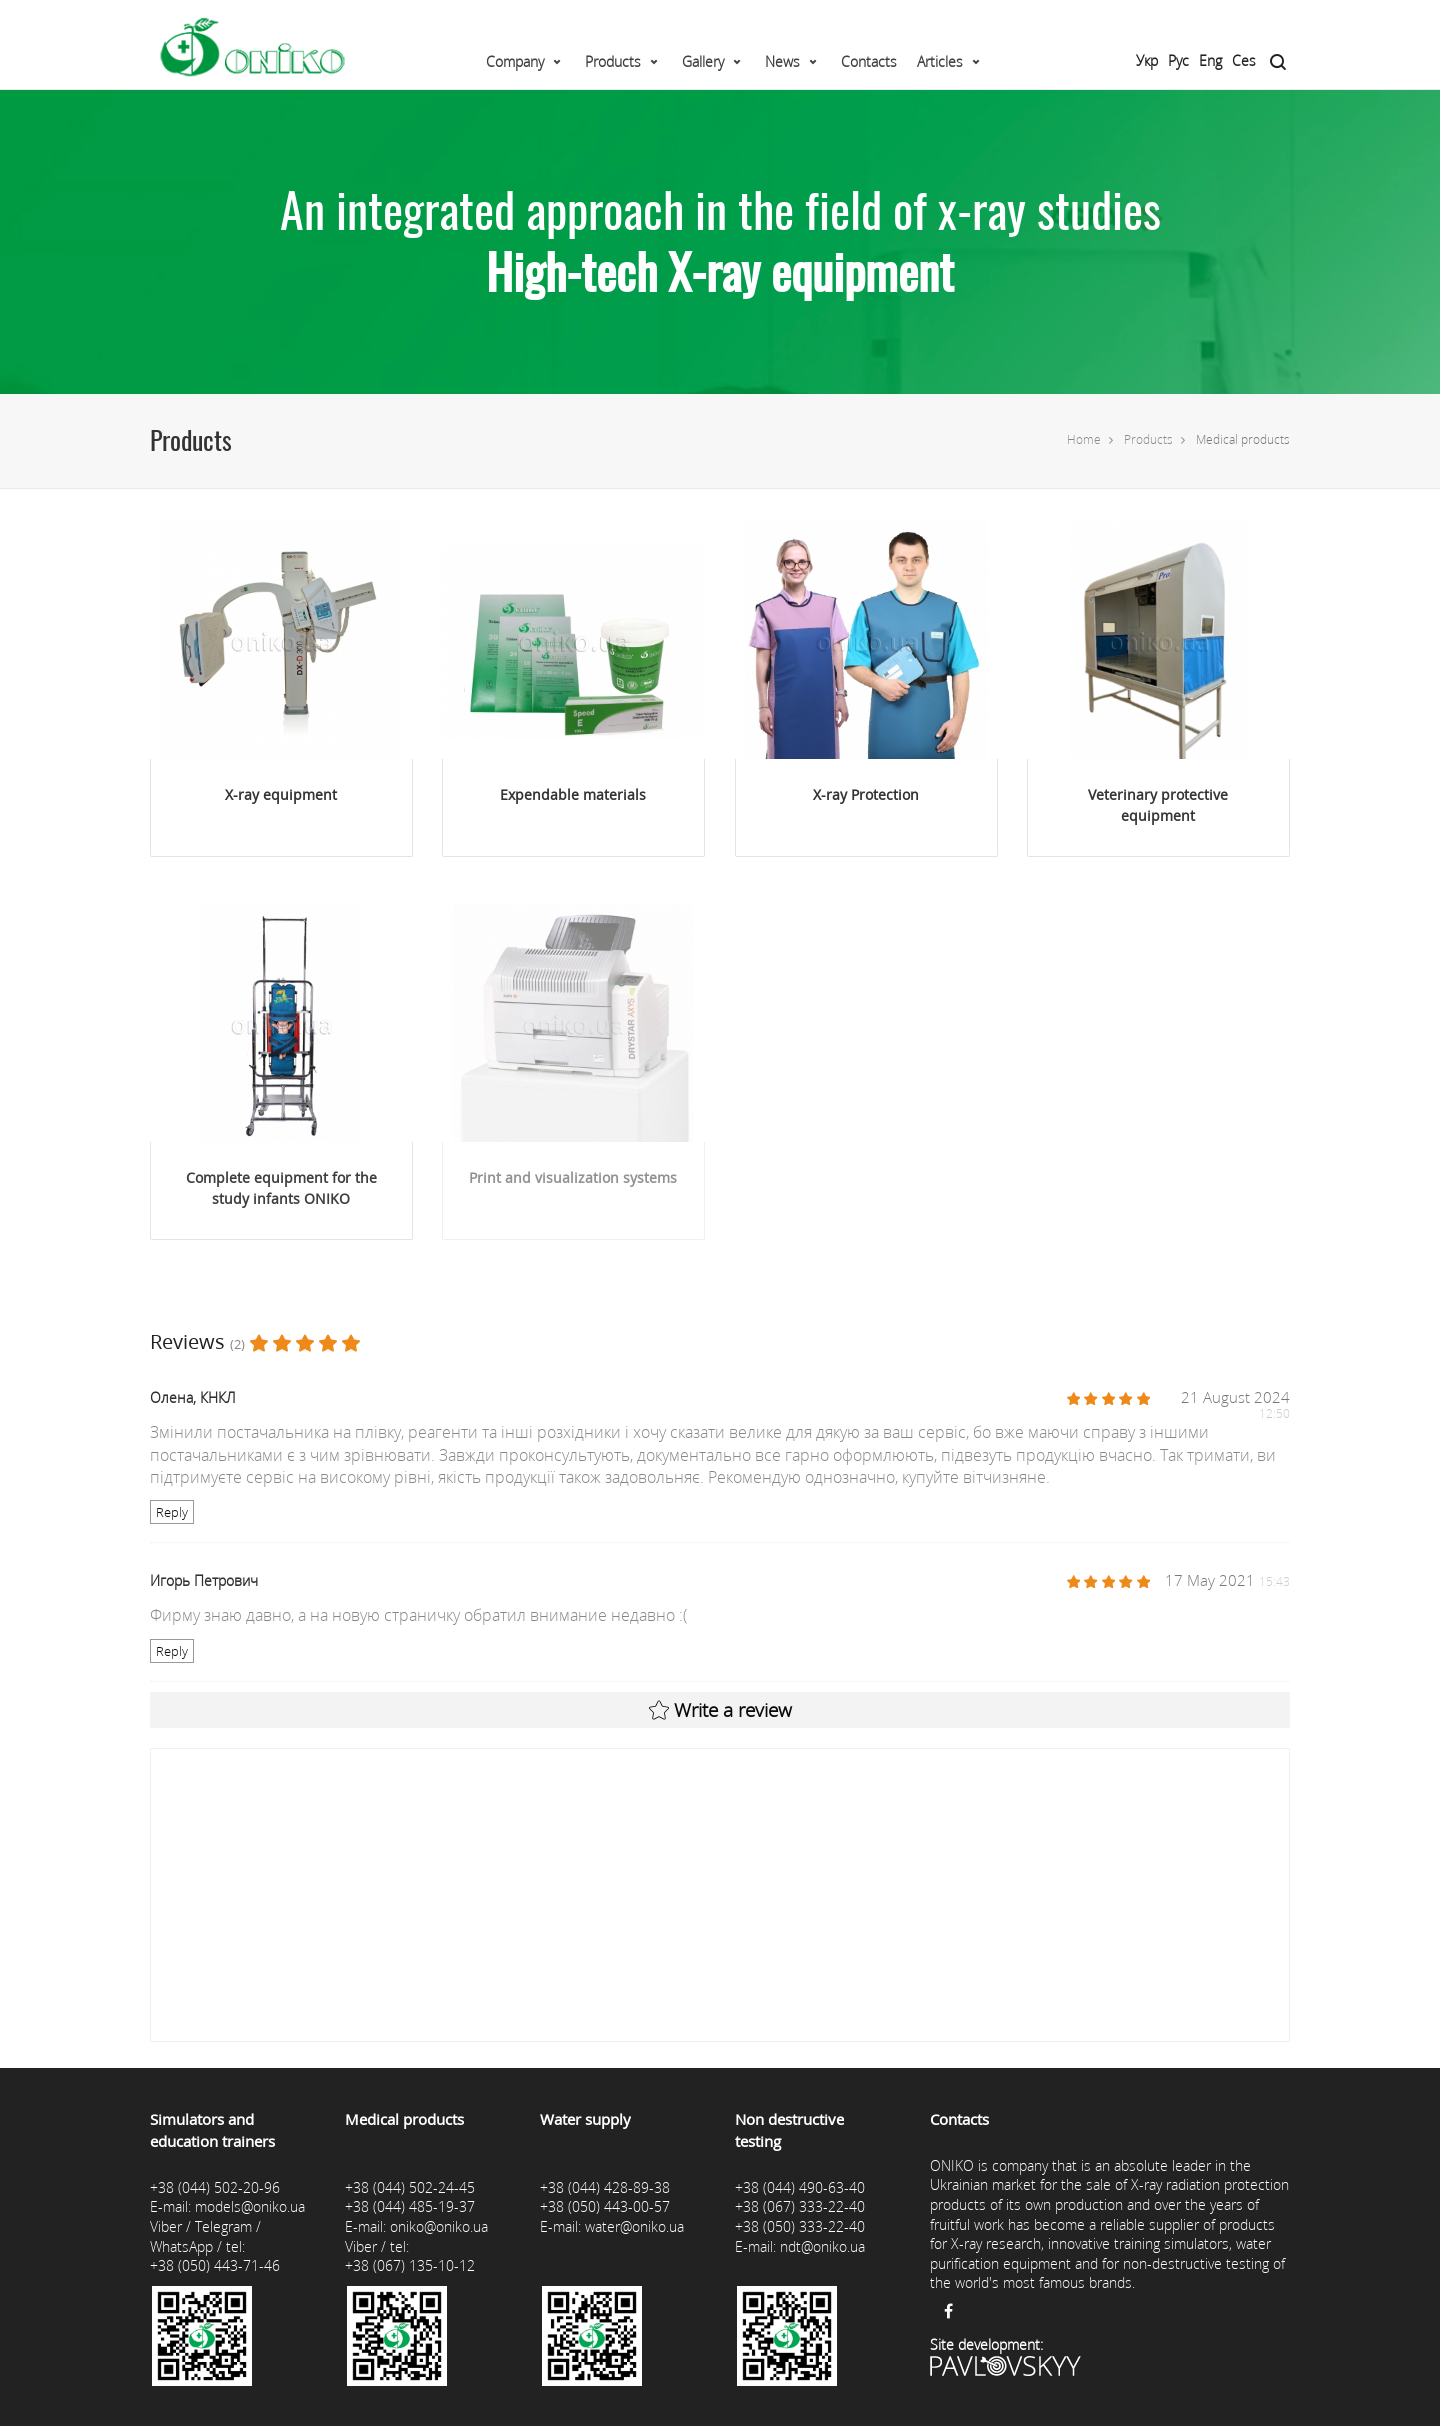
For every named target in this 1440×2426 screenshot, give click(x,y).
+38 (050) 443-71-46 (215, 2265)
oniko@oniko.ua (439, 2226)
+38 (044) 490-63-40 (800, 2187)
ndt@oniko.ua (822, 2246)
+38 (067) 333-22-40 (800, 2206)
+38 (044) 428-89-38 (605, 2187)
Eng (1210, 60)
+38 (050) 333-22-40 (800, 2226)
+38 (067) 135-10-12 (410, 2265)
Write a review (720, 1710)
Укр (1147, 60)
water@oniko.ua (634, 2226)
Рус (1178, 60)
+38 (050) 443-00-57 (605, 2206)
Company (515, 61)
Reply (172, 1512)
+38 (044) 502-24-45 (410, 2187)
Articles (940, 61)
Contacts (869, 61)
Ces (1244, 60)
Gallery (703, 61)
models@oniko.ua (250, 2206)
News (782, 61)
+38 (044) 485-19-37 (410, 2206)
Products (613, 61)
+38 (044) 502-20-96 (215, 2187)
